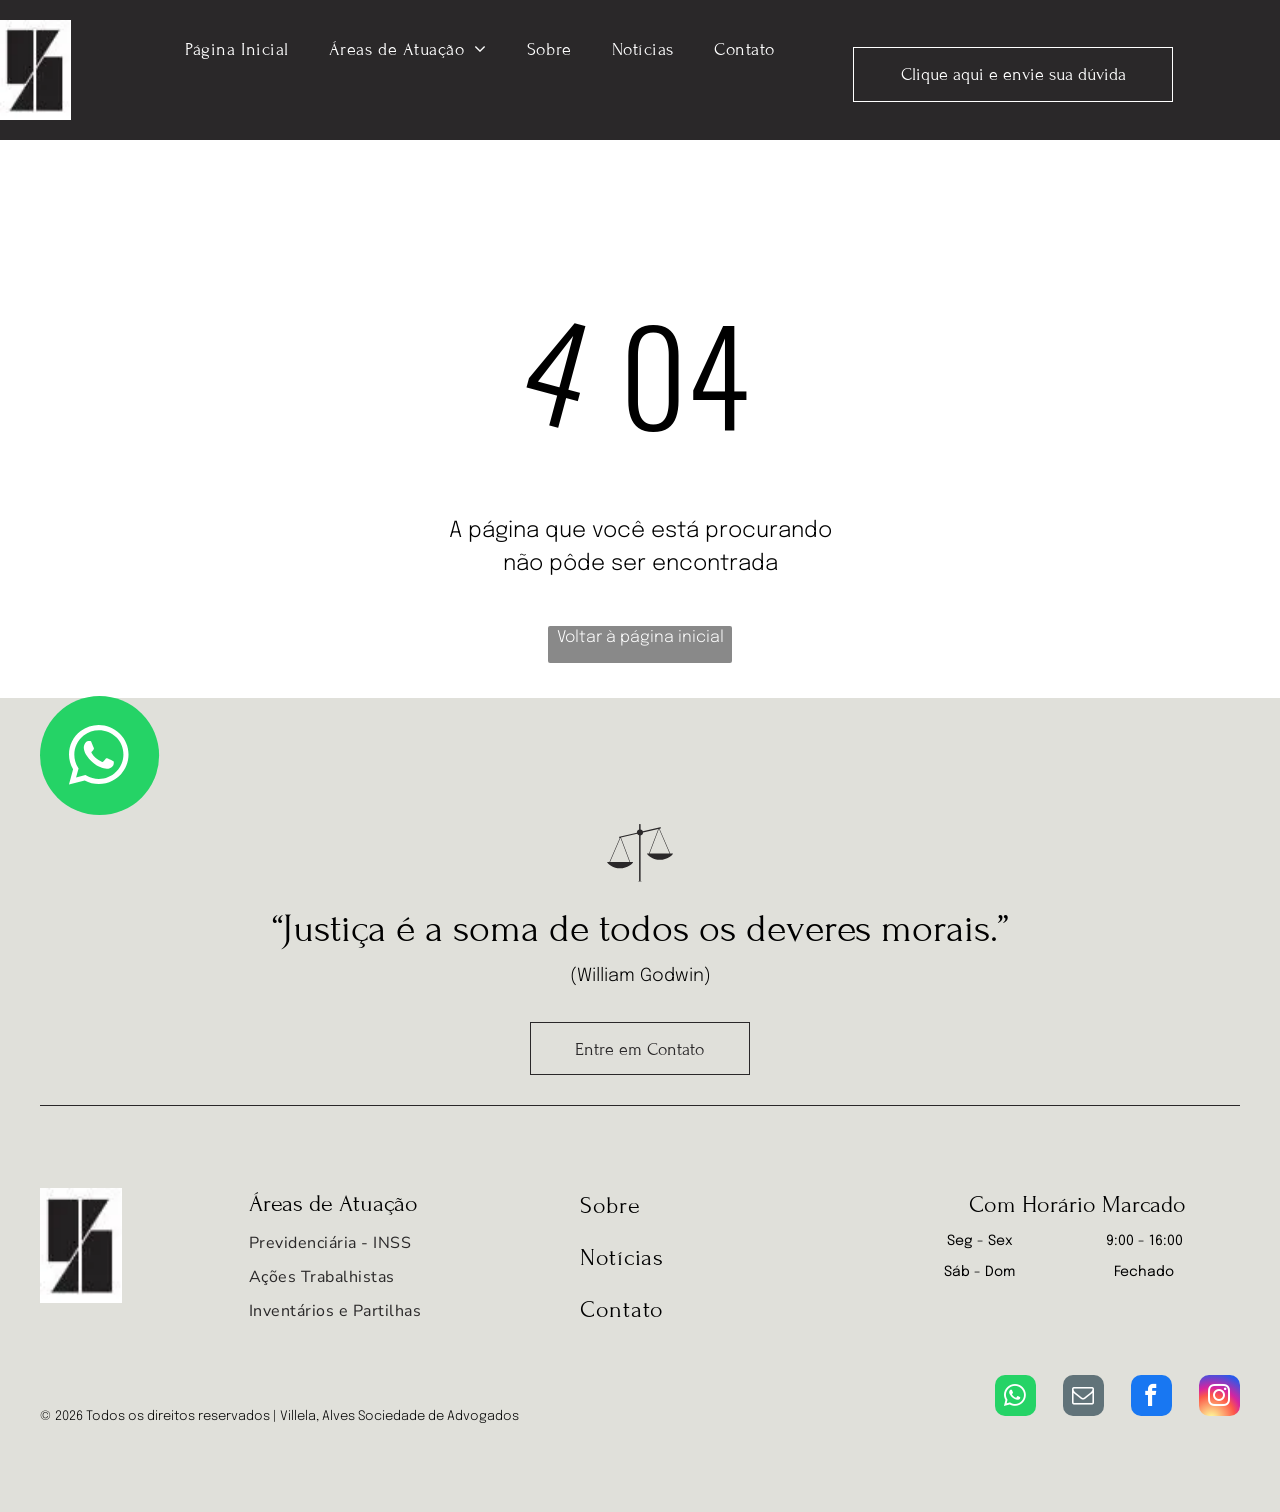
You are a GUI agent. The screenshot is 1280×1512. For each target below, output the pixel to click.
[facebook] (1151, 1398)
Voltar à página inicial (640, 637)
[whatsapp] (1015, 1398)
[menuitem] (237, 48)
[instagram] (1219, 1398)
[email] (1083, 1398)
